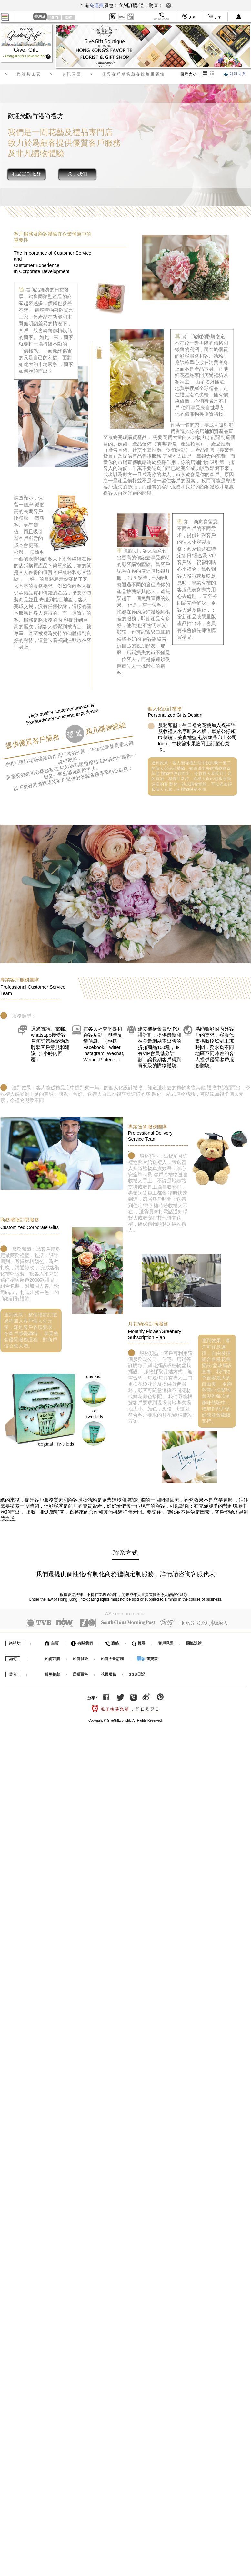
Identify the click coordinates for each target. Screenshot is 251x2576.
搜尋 (139, 1642)
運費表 (147, 1658)
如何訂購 (52, 1658)
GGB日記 (137, 1673)
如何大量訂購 (113, 1658)
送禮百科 (80, 1673)
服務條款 (52, 1673)
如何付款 (81, 1658)
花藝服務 (108, 1673)
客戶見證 (166, 1642)
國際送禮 (194, 1642)
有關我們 (82, 1642)
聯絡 (112, 1642)
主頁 (52, 1642)
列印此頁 (235, 74)
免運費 (96, 5)
